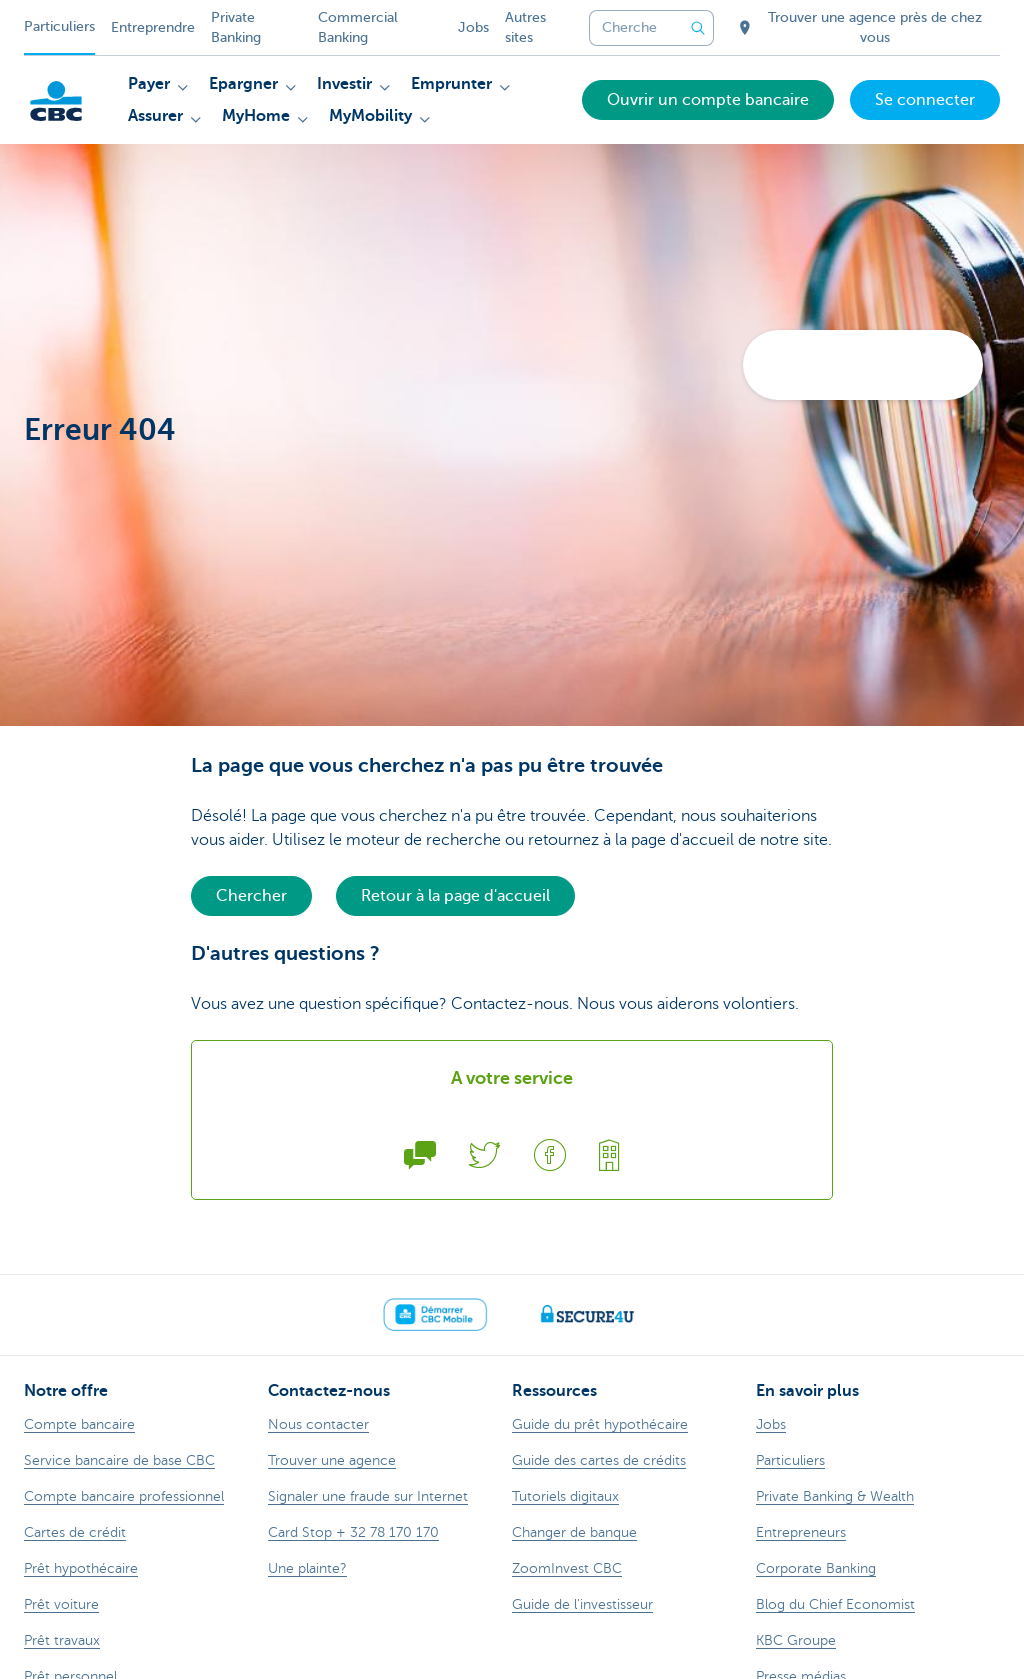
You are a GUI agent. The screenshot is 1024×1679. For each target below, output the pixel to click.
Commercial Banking (358, 27)
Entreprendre (153, 27)
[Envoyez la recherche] (698, 28)
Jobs (473, 27)
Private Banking (236, 27)
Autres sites (525, 27)
